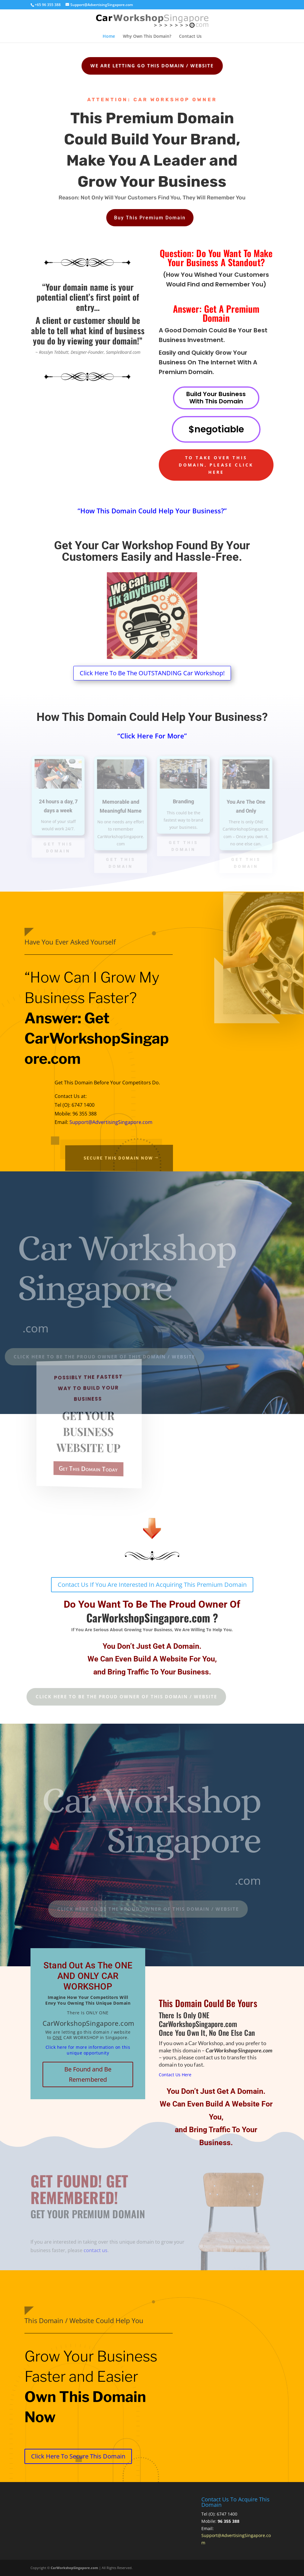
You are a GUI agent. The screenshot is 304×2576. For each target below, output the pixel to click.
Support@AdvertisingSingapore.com (110, 1122)
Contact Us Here (175, 2074)
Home (109, 36)
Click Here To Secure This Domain (78, 2456)
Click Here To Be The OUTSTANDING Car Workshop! (152, 673)
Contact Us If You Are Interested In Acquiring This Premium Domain (152, 1584)
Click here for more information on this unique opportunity (88, 2049)
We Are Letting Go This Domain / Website (142, 66)
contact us (95, 2250)
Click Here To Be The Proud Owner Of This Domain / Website (104, 1696)
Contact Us (190, 36)
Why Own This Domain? (147, 36)
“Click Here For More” (152, 735)
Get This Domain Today (89, 1469)
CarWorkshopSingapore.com (74, 2567)
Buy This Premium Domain (149, 211)
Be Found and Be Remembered (87, 2074)
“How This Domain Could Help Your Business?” (152, 510)
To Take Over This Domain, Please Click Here (216, 465)
